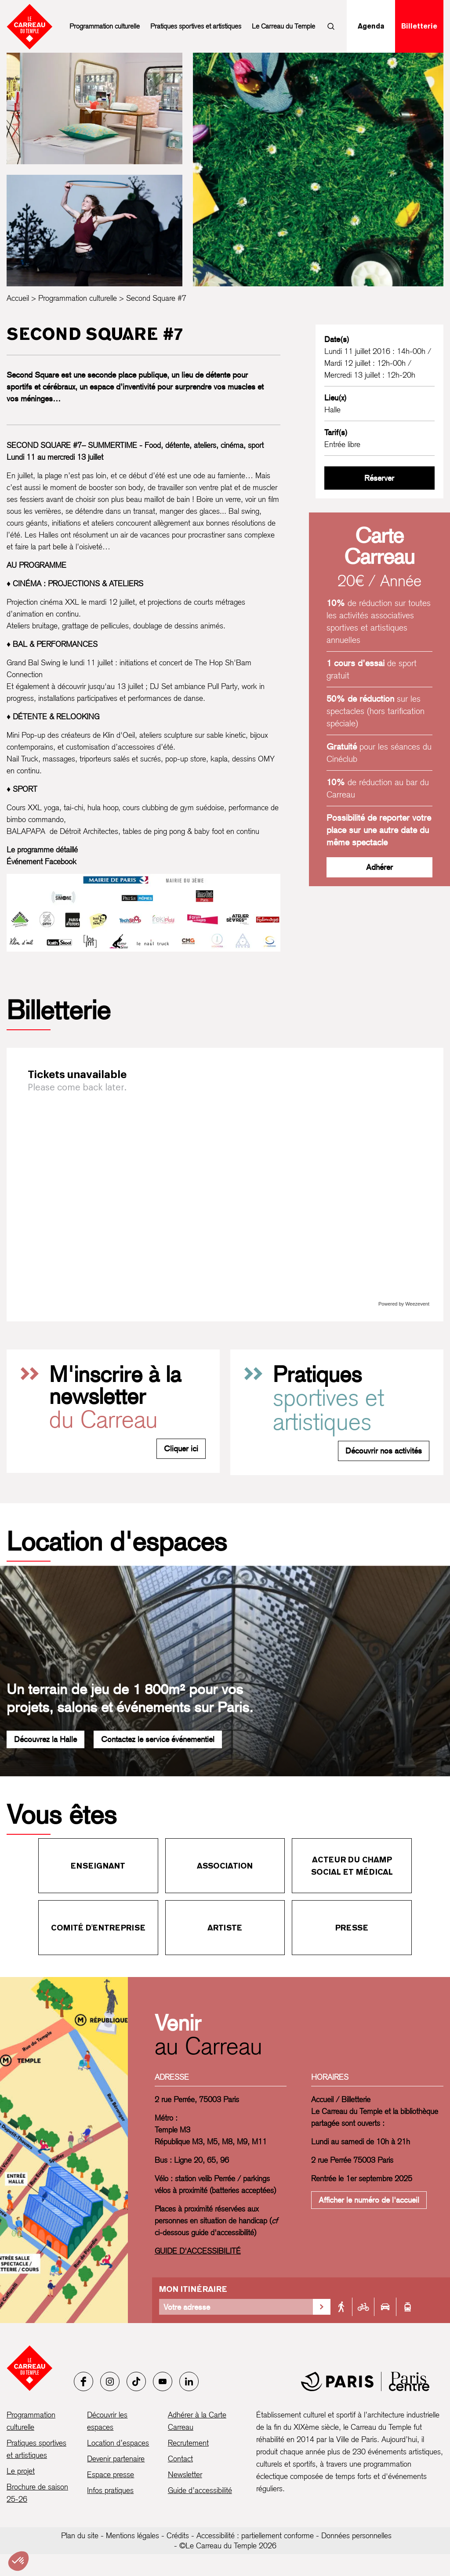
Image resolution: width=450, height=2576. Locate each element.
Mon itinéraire (193, 2289)
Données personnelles (356, 2535)
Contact (180, 2458)
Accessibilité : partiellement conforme (255, 2535)
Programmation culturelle (104, 26)
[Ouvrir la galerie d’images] (94, 108)
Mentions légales (132, 2535)
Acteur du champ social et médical (352, 1865)
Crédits (178, 2535)
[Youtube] (162, 2381)
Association (225, 1865)
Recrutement (188, 2442)
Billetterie (419, 26)
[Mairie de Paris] (365, 2381)
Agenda (371, 26)
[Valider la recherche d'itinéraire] (321, 2307)
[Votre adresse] (236, 2307)
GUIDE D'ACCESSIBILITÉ (198, 2250)
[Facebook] (83, 2381)
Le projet (21, 2470)
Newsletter (185, 2474)
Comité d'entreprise (98, 1927)
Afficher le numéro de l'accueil (369, 2199)
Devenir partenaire (116, 2458)
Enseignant (98, 1865)
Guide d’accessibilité (200, 2490)
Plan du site (79, 2535)
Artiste (224, 1927)
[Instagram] (110, 2381)
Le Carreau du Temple (283, 26)
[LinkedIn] (189, 2381)
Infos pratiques (110, 2490)
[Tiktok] (136, 2381)
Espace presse (110, 2474)
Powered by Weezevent (403, 1303)
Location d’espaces (118, 2442)
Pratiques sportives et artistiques (195, 26)
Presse (351, 1927)
